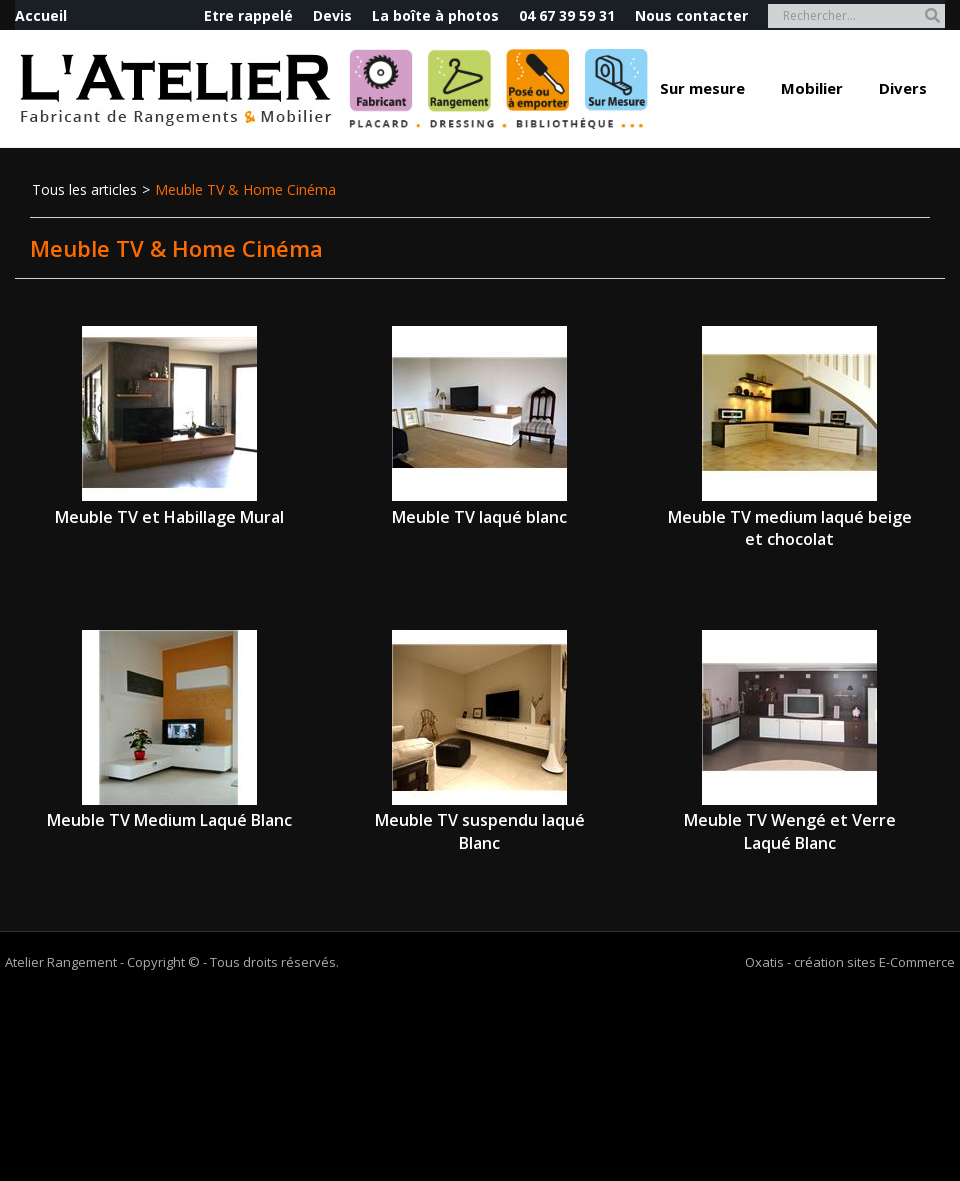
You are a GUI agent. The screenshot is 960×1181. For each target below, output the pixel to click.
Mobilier (812, 88)
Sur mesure (702, 88)
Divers (903, 88)
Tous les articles (84, 189)
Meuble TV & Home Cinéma (245, 189)
